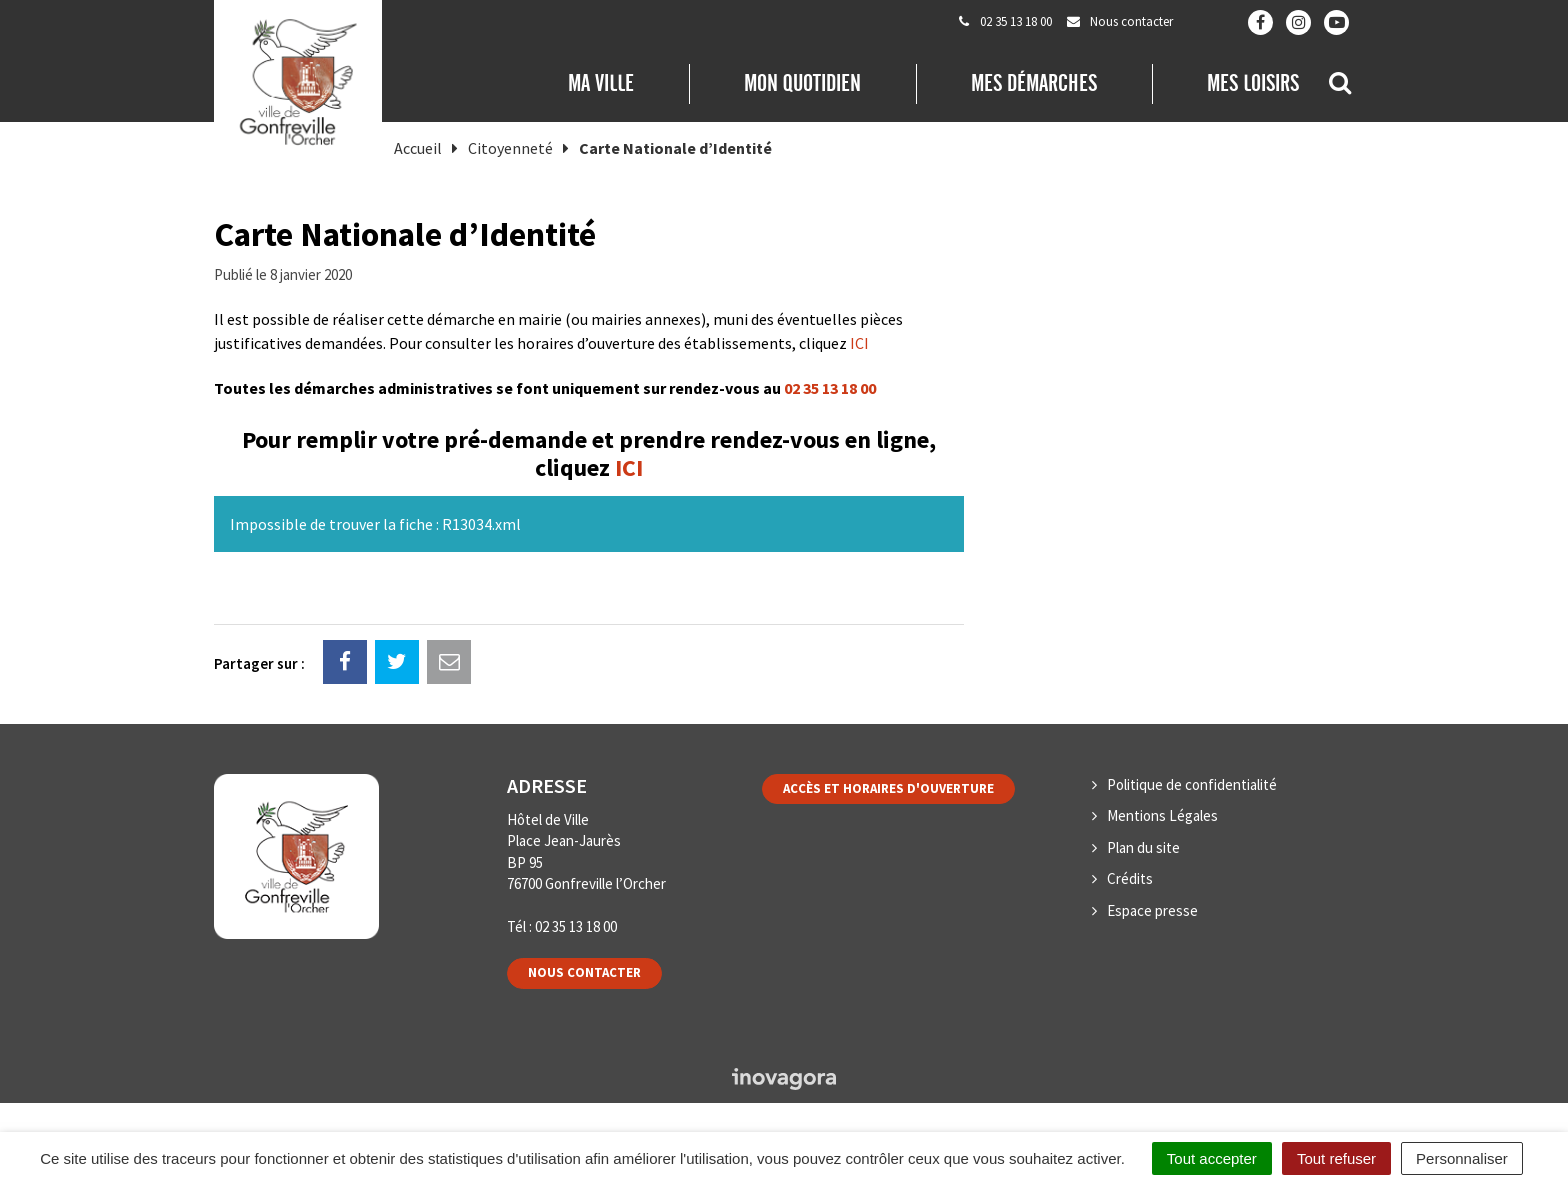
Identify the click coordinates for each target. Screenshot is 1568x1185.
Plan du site (1143, 847)
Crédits (1130, 878)
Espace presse (1152, 910)
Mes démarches (1034, 83)
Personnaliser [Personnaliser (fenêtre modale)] (1462, 1158)
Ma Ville (601, 83)
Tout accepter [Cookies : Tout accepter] (1212, 1158)
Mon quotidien (802, 83)
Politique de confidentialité (1192, 784)
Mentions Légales (1162, 815)
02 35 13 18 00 (830, 388)
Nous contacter (584, 972)
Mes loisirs (1253, 83)
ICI (859, 343)
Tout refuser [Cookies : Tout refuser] (1336, 1158)
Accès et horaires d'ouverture (888, 788)
